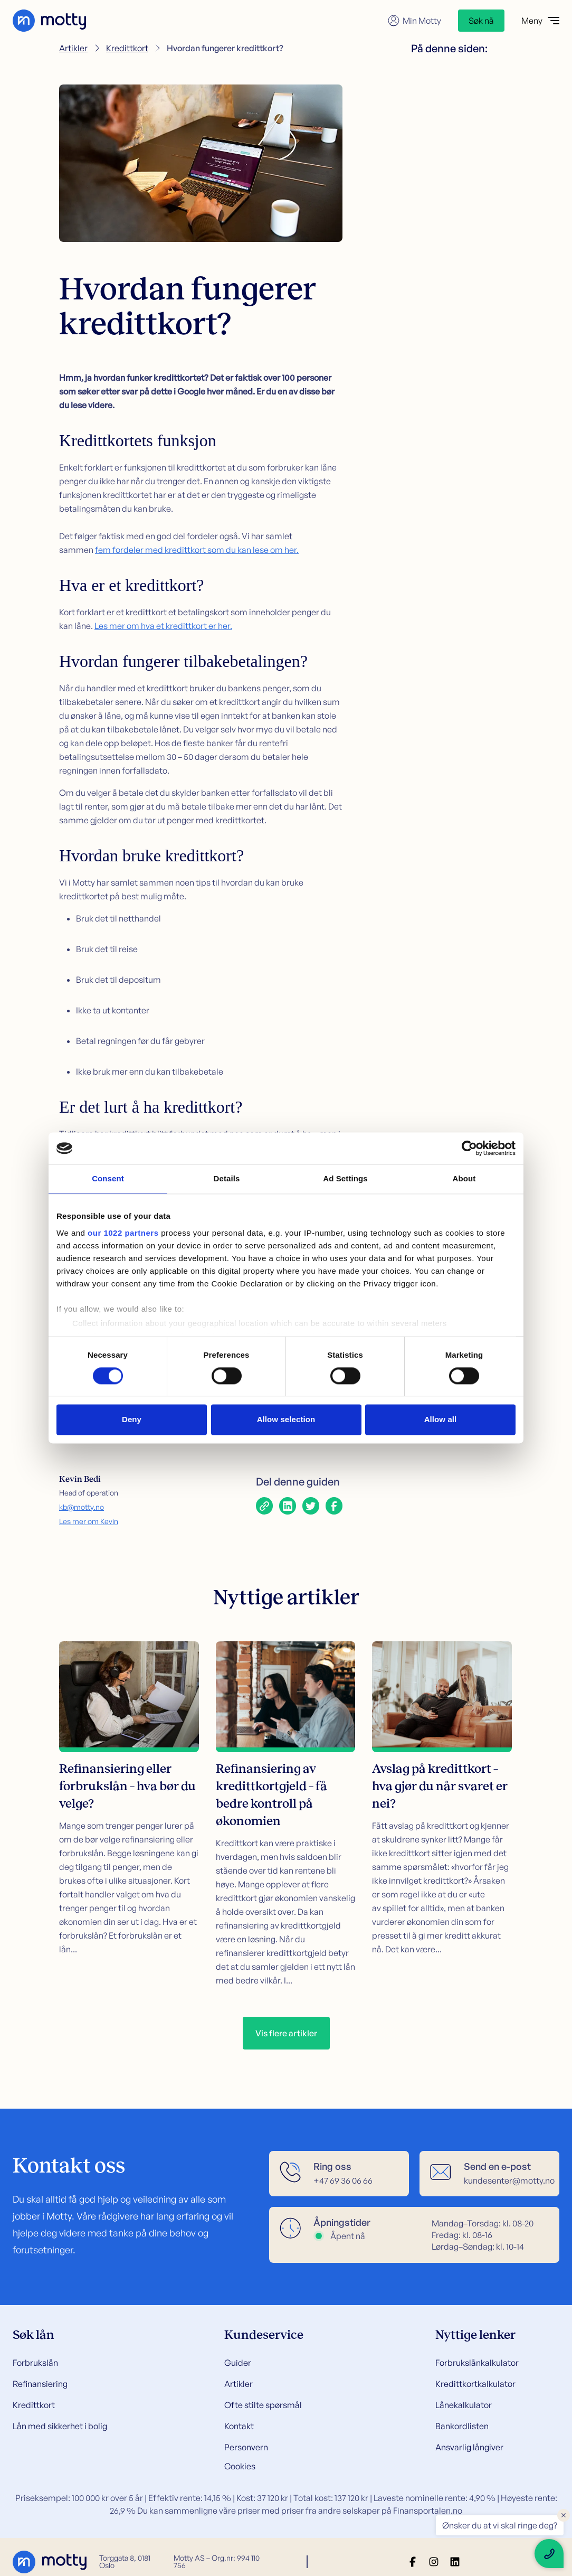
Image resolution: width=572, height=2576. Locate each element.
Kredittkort (127, 48)
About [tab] (464, 1178)
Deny (131, 1419)
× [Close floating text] (563, 2515)
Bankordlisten (462, 2426)
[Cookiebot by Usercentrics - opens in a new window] (469, 1148)
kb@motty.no (81, 1506)
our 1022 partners (123, 1232)
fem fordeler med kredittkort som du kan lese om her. (197, 549)
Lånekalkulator (463, 2405)
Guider (237, 2362)
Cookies (239, 2466)
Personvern (246, 2447)
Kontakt (239, 2426)
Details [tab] (227, 1178)
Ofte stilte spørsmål (263, 2405)
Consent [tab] (108, 1178)
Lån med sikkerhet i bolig (60, 2426)
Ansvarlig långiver (469, 2447)
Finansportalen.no (427, 2510)
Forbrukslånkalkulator (477, 2362)
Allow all (440, 1419)
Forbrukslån (35, 2362)
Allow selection (286, 1419)
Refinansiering (40, 2383)
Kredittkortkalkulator (475, 2383)
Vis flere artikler (286, 2033)
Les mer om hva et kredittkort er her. (163, 626)
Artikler (73, 48)
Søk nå (481, 20)
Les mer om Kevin (88, 1521)
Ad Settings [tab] (345, 1178)
